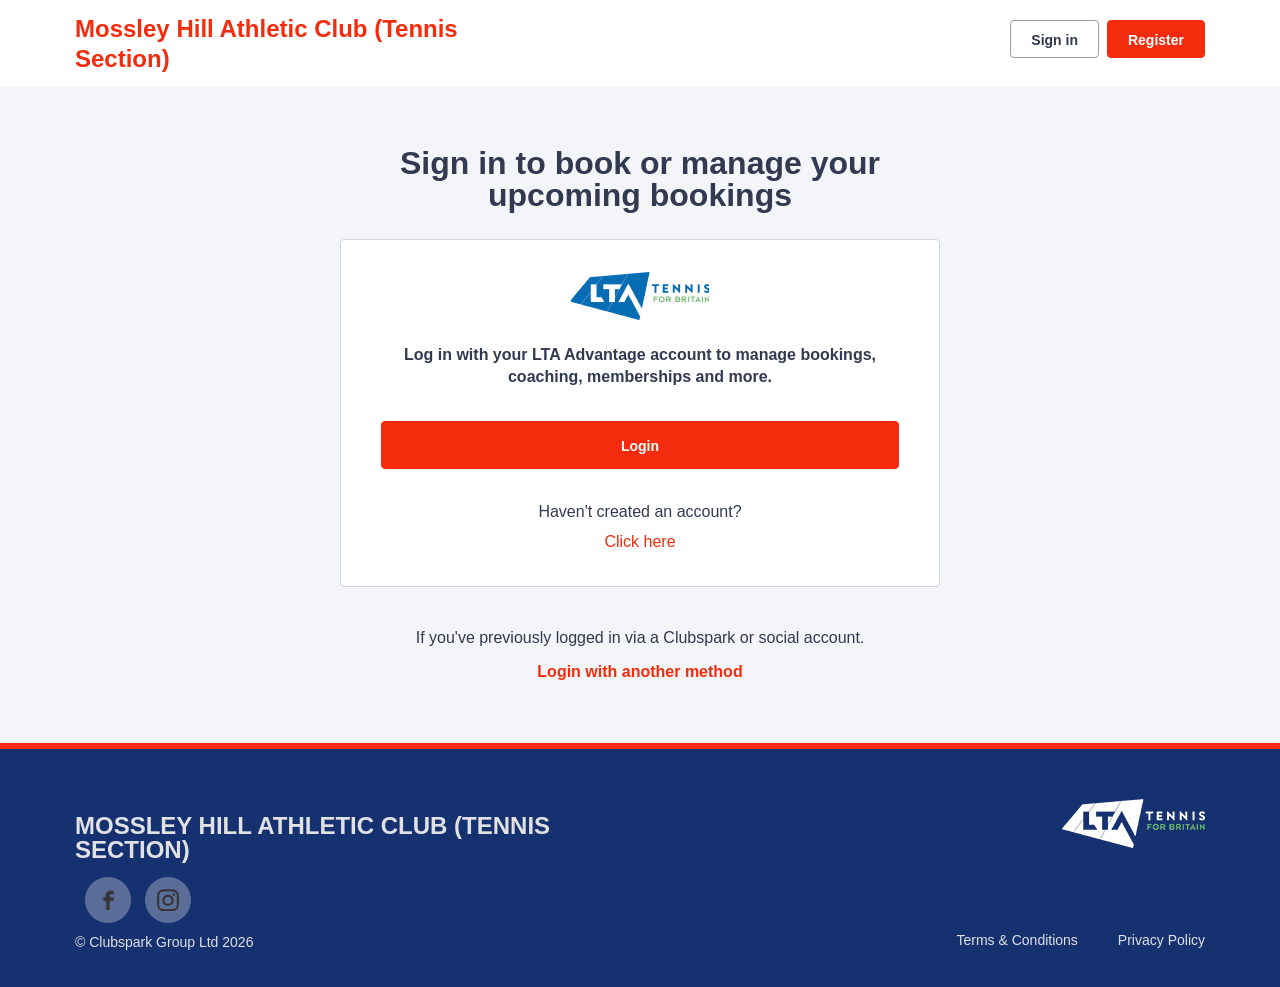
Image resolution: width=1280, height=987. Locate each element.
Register (1156, 40)
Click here (639, 541)
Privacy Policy (1161, 940)
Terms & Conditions (1016, 940)
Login (640, 446)
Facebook (108, 900)
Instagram (168, 900)
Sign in (1054, 40)
